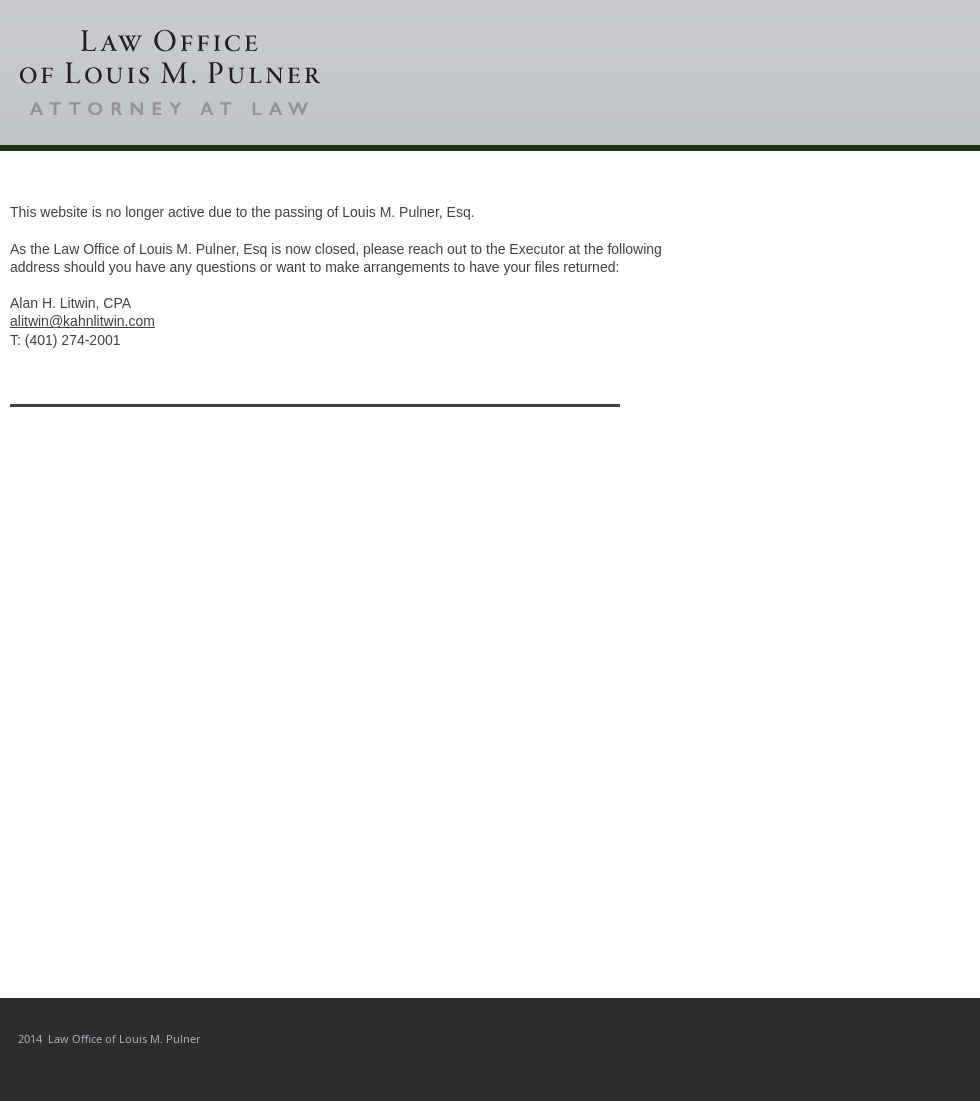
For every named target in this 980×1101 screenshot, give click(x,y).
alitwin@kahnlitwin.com (82, 321)
